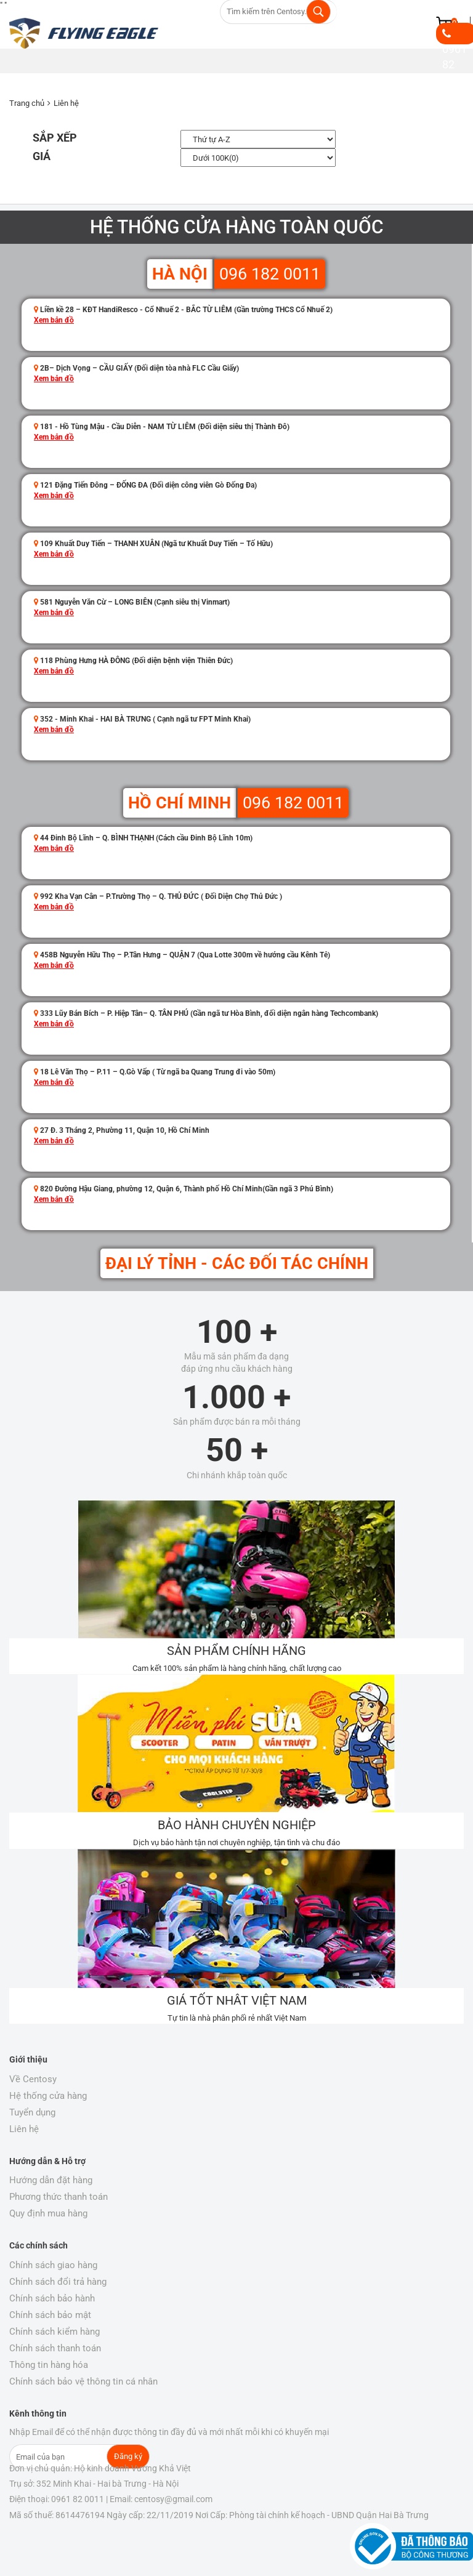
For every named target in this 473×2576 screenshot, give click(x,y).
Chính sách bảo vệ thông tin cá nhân (83, 2381)
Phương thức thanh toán (58, 2196)
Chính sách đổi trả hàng (58, 2281)
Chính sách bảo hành (52, 2298)
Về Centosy (33, 2079)
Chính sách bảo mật (50, 2314)
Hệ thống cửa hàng (48, 2095)
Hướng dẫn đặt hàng (50, 2180)
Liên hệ (66, 103)
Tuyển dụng (32, 2112)
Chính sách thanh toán (55, 2348)
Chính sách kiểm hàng (54, 2331)
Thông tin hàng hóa (48, 2364)
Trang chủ (26, 103)
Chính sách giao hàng (53, 2265)
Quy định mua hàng (48, 2213)
